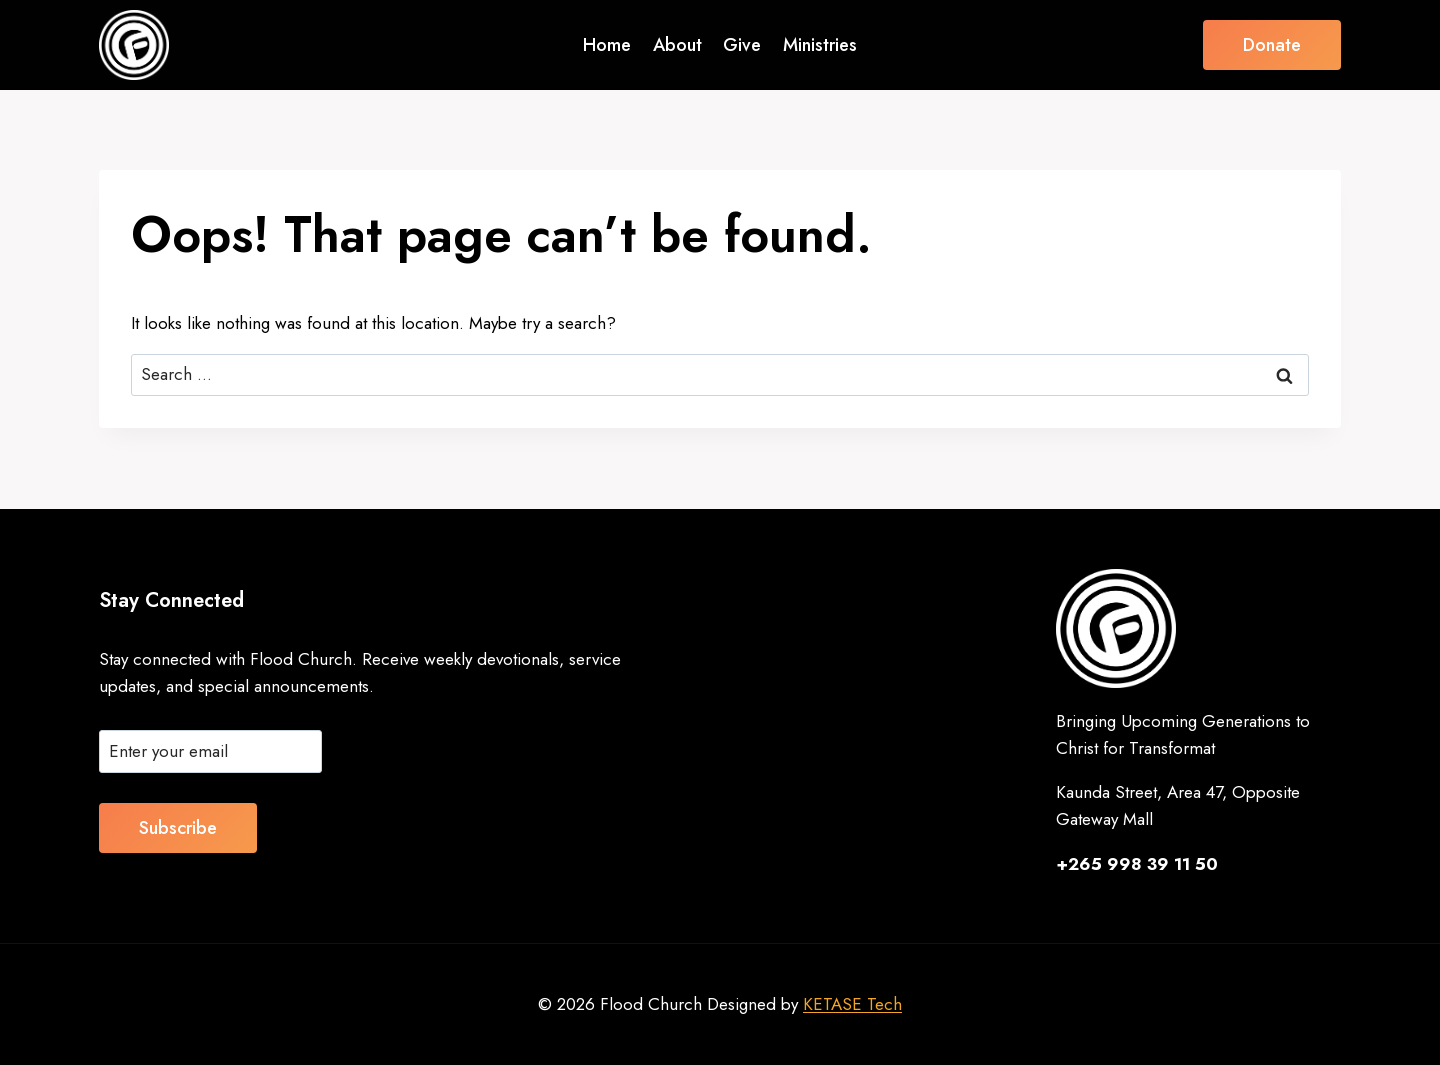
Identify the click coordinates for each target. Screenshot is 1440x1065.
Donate (1272, 45)
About (677, 45)
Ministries (820, 45)
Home (607, 45)
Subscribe (178, 828)
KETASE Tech (852, 1004)
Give (742, 45)
